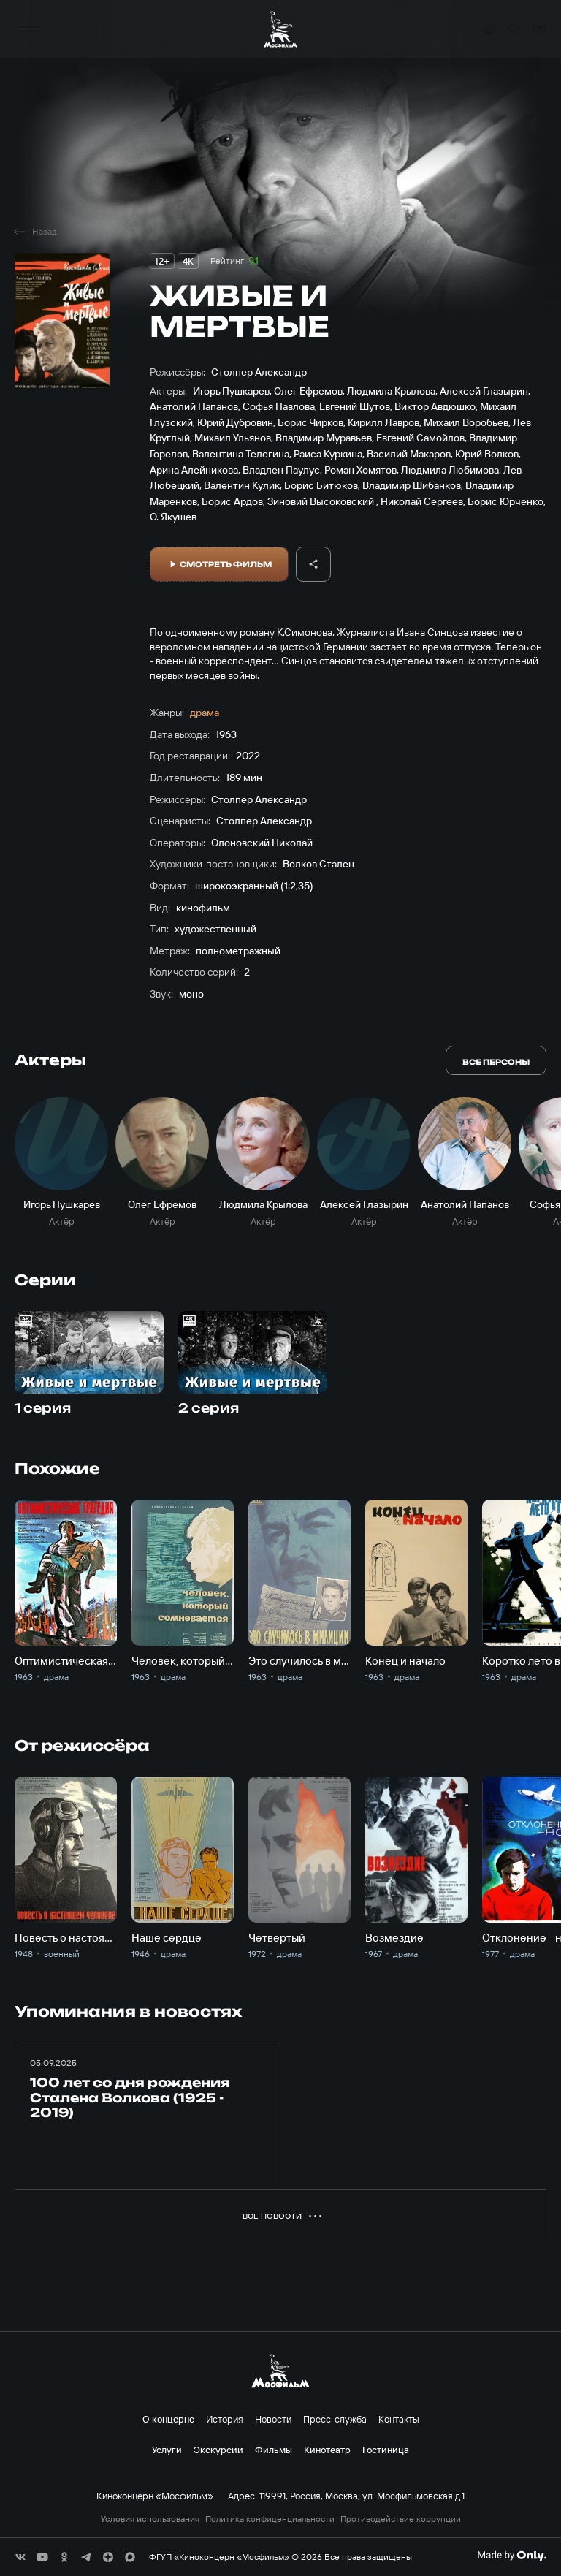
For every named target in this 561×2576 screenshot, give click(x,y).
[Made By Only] (511, 2555)
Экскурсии (218, 2449)
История (224, 2419)
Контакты (398, 2419)
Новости (273, 2419)
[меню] (29, 29)
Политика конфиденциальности (270, 2519)
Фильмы (273, 2449)
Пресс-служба (335, 2419)
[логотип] (280, 29)
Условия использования (150, 2519)
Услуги (167, 2449)
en (539, 29)
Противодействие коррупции (400, 2519)
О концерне (168, 2419)
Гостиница (385, 2449)
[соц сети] (20, 2557)
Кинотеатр (327, 2449)
